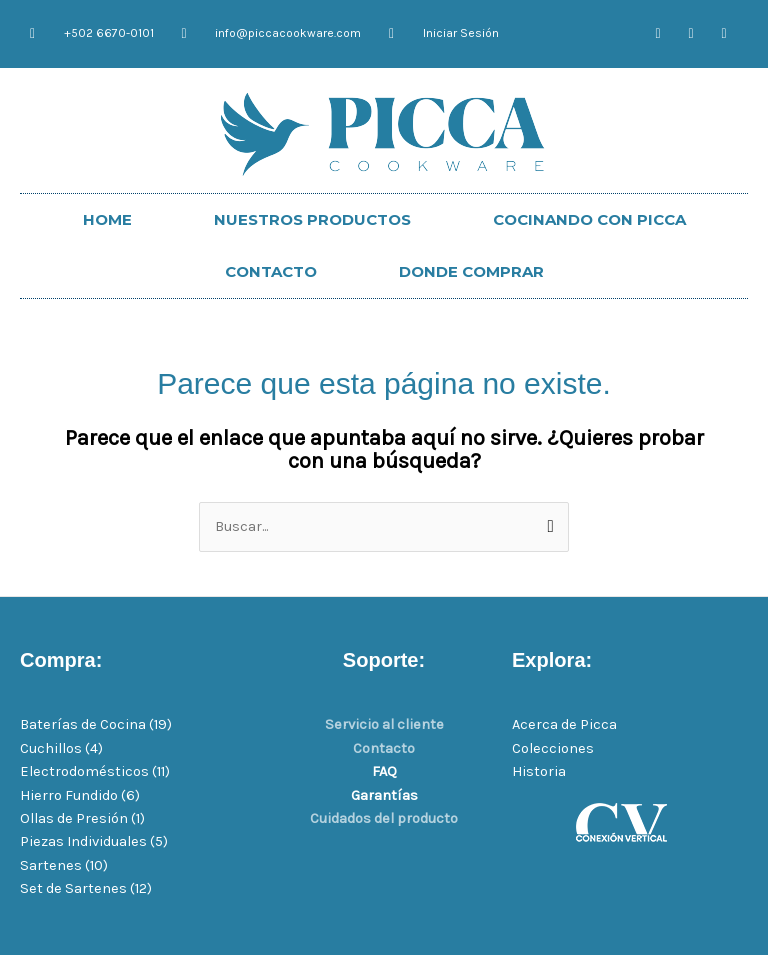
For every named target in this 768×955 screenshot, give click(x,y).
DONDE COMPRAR (471, 271)
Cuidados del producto (384, 818)
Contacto (384, 748)
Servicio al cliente (384, 724)
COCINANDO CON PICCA (589, 219)
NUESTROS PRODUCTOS (312, 219)
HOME (107, 219)
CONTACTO (271, 271)
